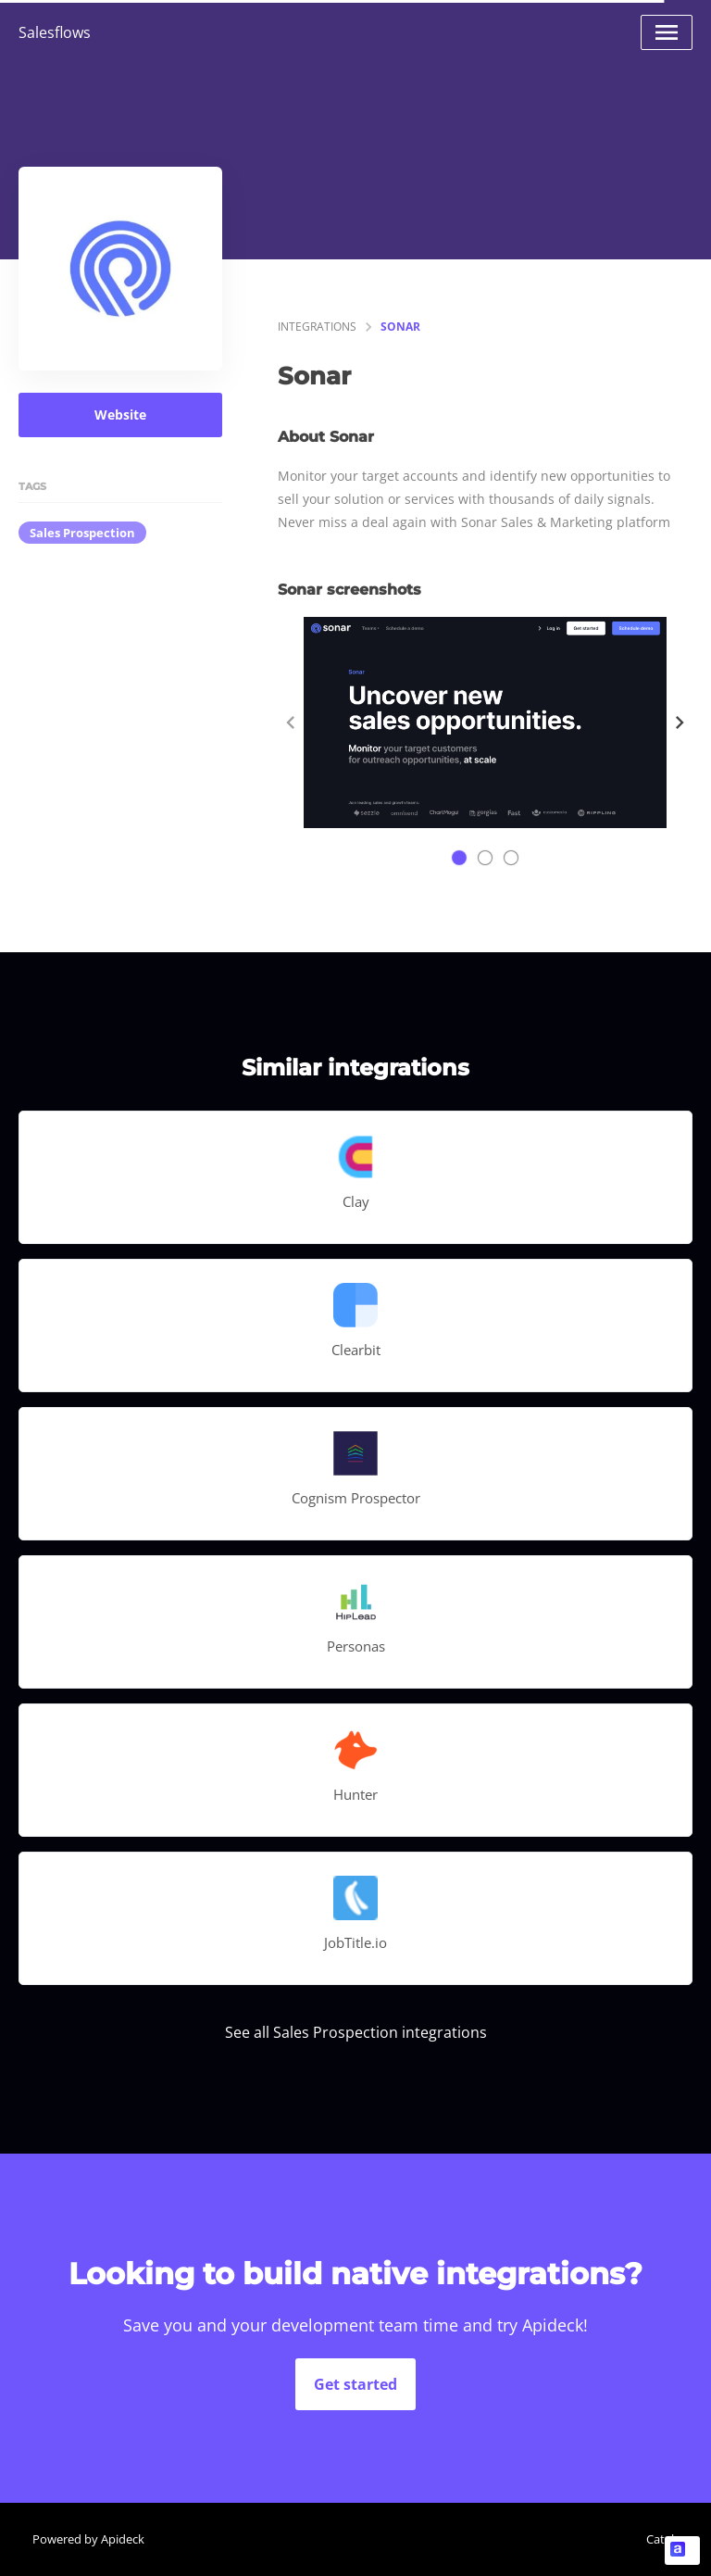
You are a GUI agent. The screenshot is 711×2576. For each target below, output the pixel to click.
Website (120, 414)
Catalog (667, 2539)
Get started (355, 2384)
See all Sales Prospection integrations (356, 2032)
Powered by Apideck (88, 2539)
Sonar (400, 326)
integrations (317, 326)
